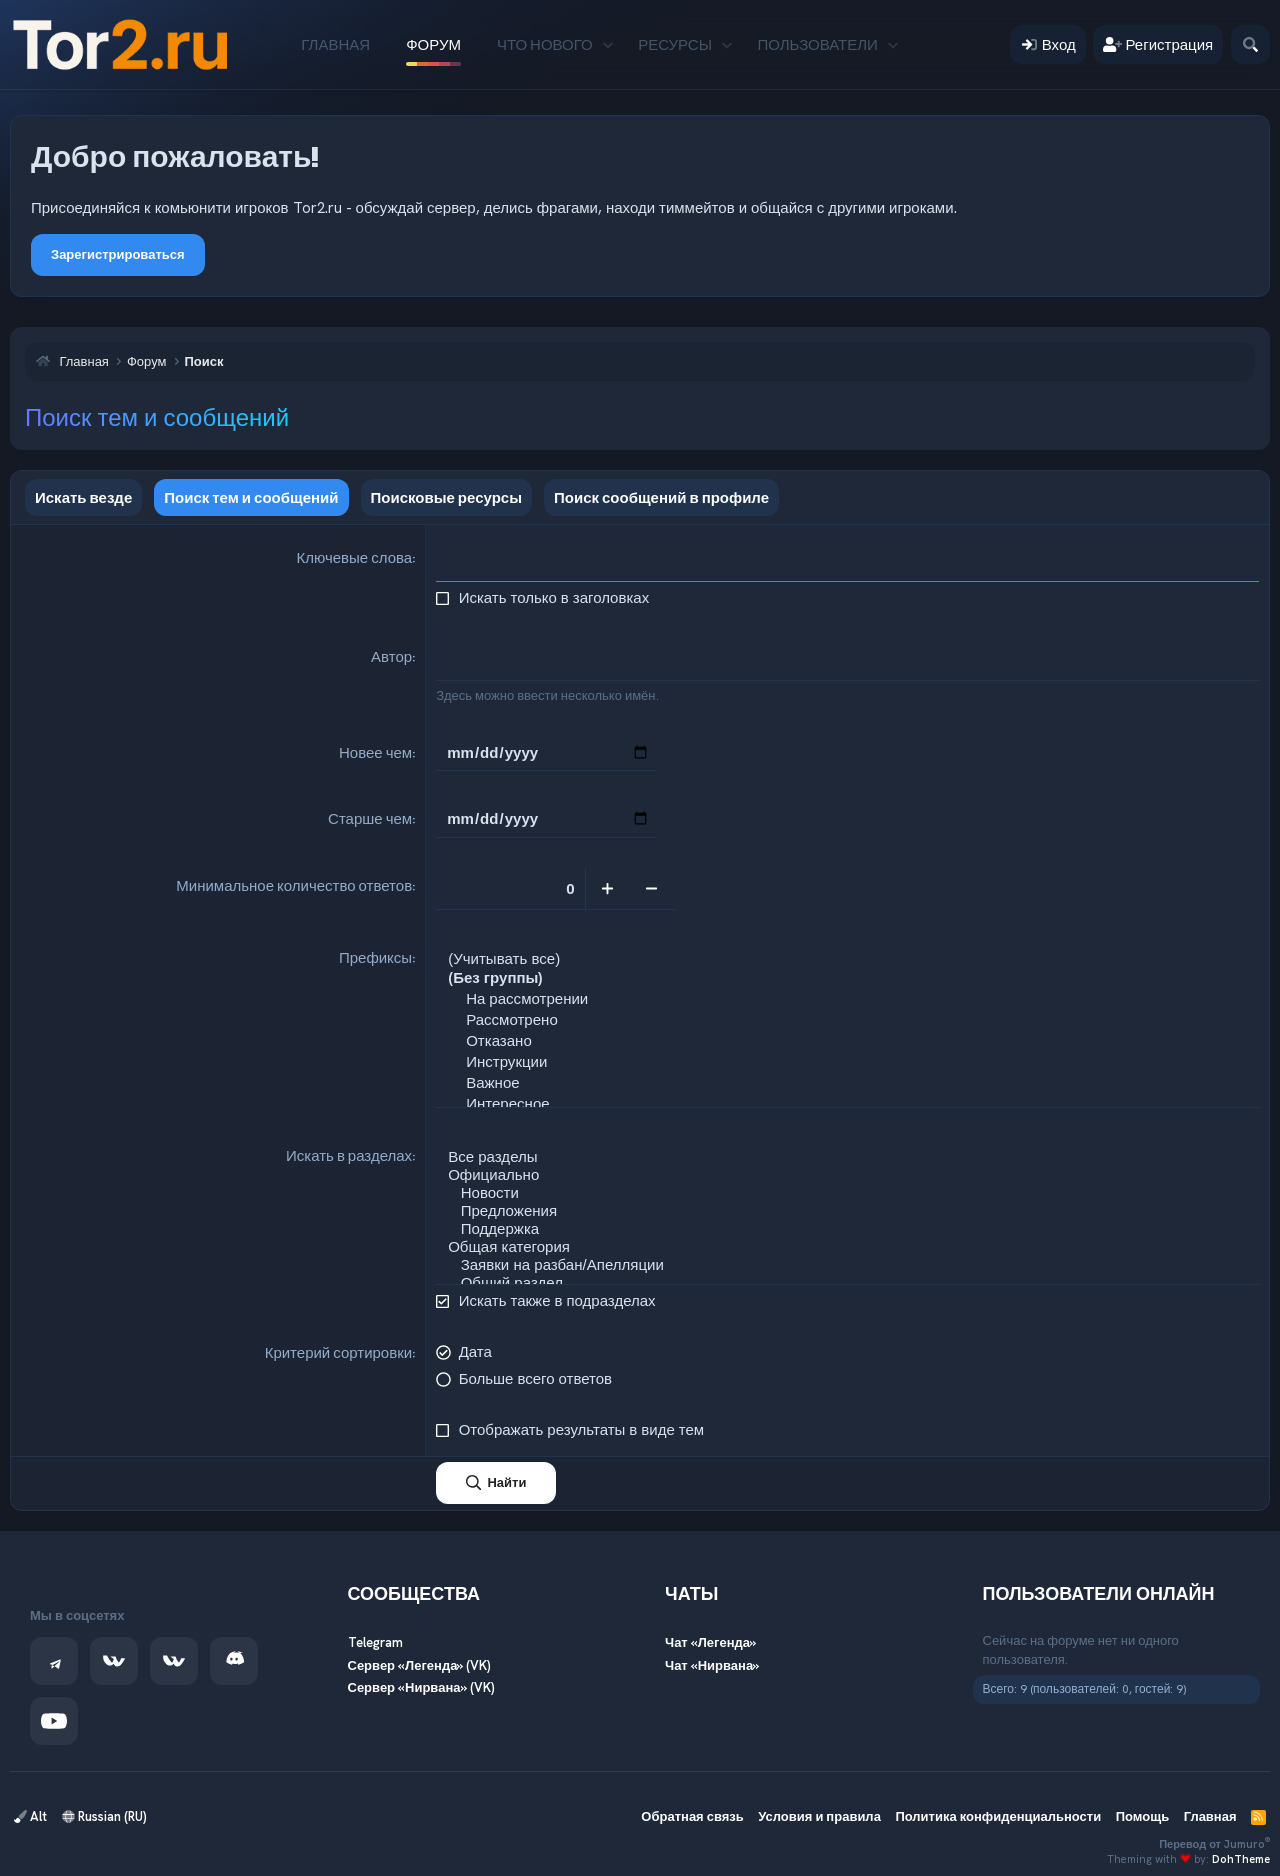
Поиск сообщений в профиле (661, 497)
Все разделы (847, 1156)
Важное (847, 1082)
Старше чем (370, 818)
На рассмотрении (847, 998)
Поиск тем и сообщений (251, 497)
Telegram (375, 1642)
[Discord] (234, 1661)
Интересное (847, 1103)
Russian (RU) (104, 1816)
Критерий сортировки (338, 1351)
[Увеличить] (608, 888)
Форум (433, 44)
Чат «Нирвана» (712, 1664)
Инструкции (847, 1061)
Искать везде (83, 497)
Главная (335, 44)
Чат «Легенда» (710, 1642)
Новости (847, 1192)
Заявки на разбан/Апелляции (847, 1264)
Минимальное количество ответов (294, 884)
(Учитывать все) (847, 958)
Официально (847, 1174)
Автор (391, 656)
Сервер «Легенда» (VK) (420, 1664)
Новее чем (375, 752)
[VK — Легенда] (114, 1661)
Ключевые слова (355, 557)
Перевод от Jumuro (1214, 1843)
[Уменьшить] (653, 888)
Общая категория (847, 1246)
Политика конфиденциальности (998, 1816)
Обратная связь (692, 1816)
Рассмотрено (847, 1019)
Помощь (1142, 1816)
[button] (607, 44)
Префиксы (375, 956)
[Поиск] (1250, 44)
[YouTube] (54, 1721)
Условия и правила (819, 1816)
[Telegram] (54, 1661)
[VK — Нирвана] (174, 1661)
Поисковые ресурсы (446, 497)
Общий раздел (847, 1282)
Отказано (847, 1040)
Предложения (847, 1210)
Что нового (545, 44)
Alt (30, 1816)
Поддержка (847, 1228)
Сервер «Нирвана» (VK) (421, 1686)
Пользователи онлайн (1099, 1592)
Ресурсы (675, 44)
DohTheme (1241, 1858)
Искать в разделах (349, 1154)
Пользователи (817, 44)
